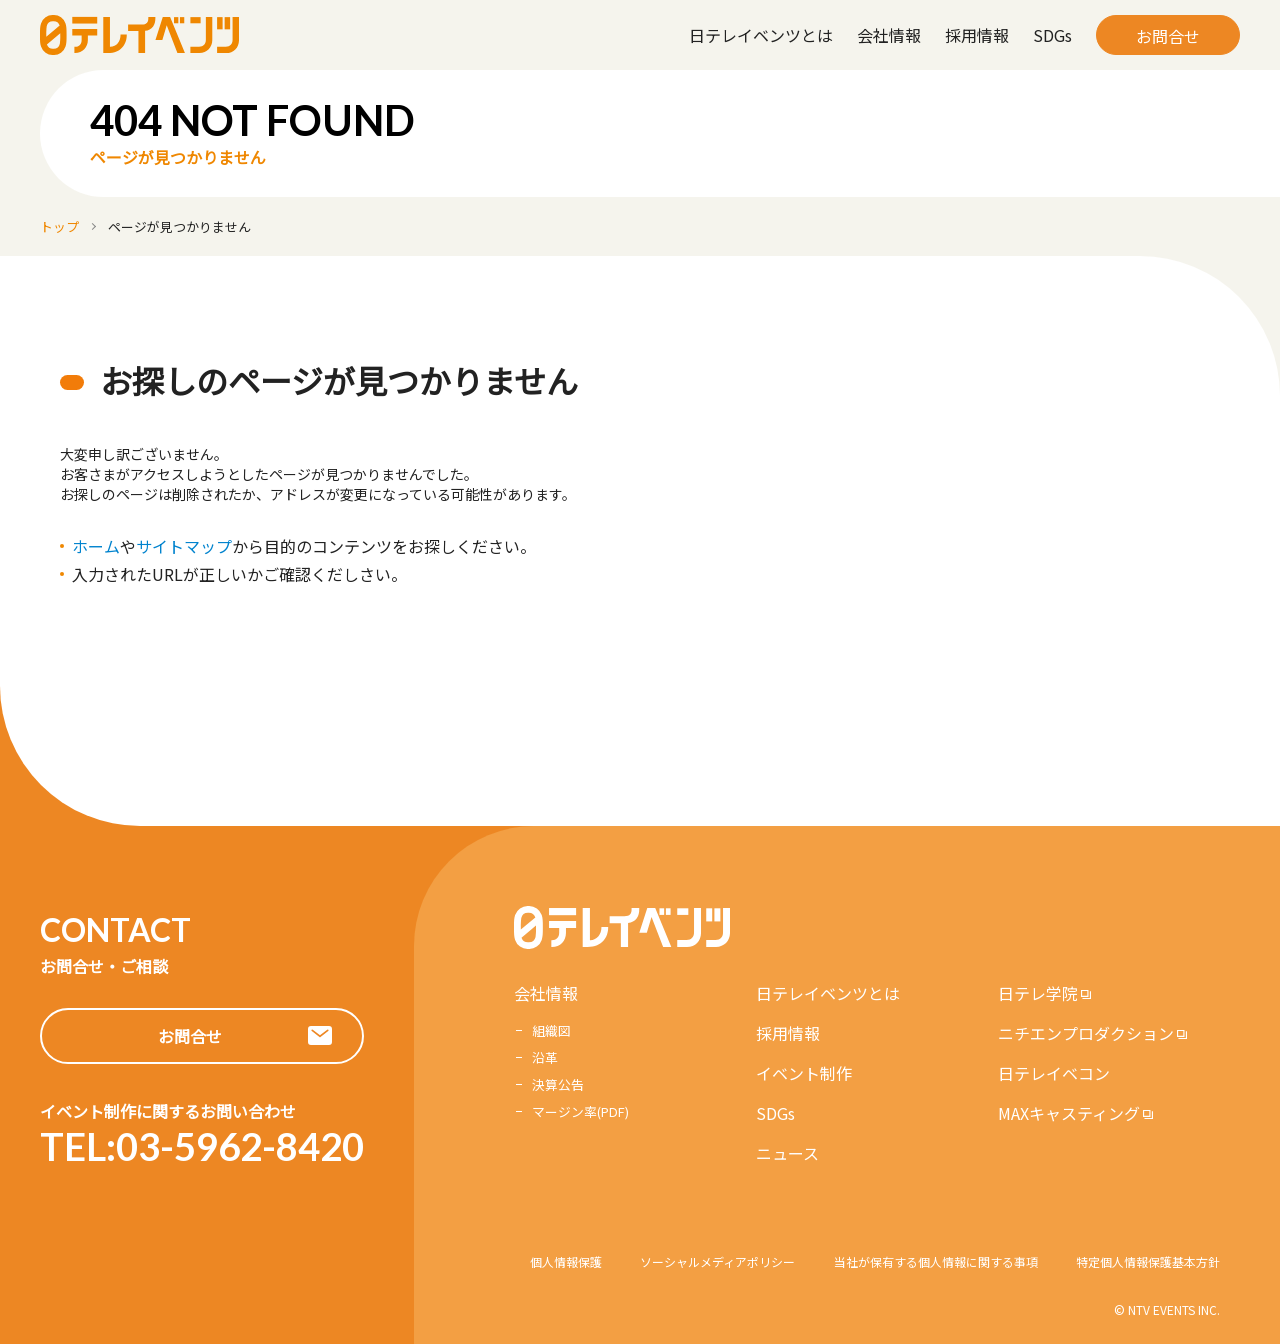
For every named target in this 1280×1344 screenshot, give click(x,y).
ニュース (787, 1153)
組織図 (551, 1030)
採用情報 (977, 35)
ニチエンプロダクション (1086, 1033)
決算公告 (558, 1084)
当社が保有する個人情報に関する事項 (936, 1261)
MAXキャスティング (1069, 1113)
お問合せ (1168, 36)
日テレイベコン (1054, 1073)
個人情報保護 (566, 1261)
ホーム (96, 546)
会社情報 (889, 35)
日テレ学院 (1038, 993)
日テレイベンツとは (761, 35)
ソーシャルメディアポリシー (717, 1261)
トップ (59, 226)
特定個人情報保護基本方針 (1148, 1261)
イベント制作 (804, 1073)
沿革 (545, 1057)
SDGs (1052, 35)
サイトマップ (184, 546)
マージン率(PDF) (580, 1111)
